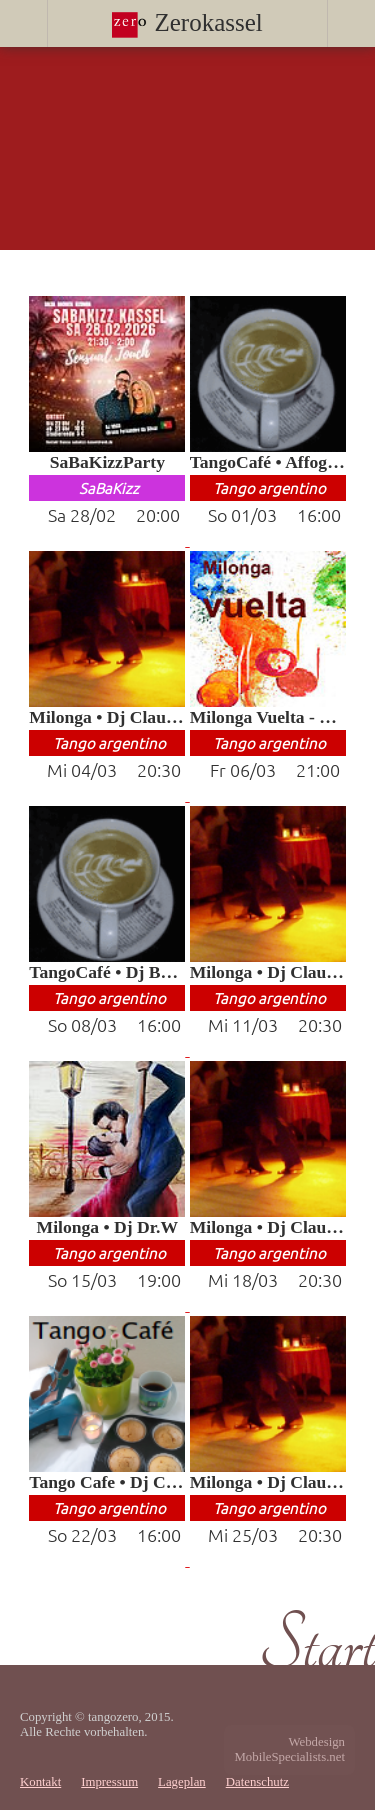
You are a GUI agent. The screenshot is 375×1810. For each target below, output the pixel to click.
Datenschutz (257, 1782)
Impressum (109, 1782)
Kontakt (40, 1782)
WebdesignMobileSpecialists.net (289, 1749)
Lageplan (182, 1782)
